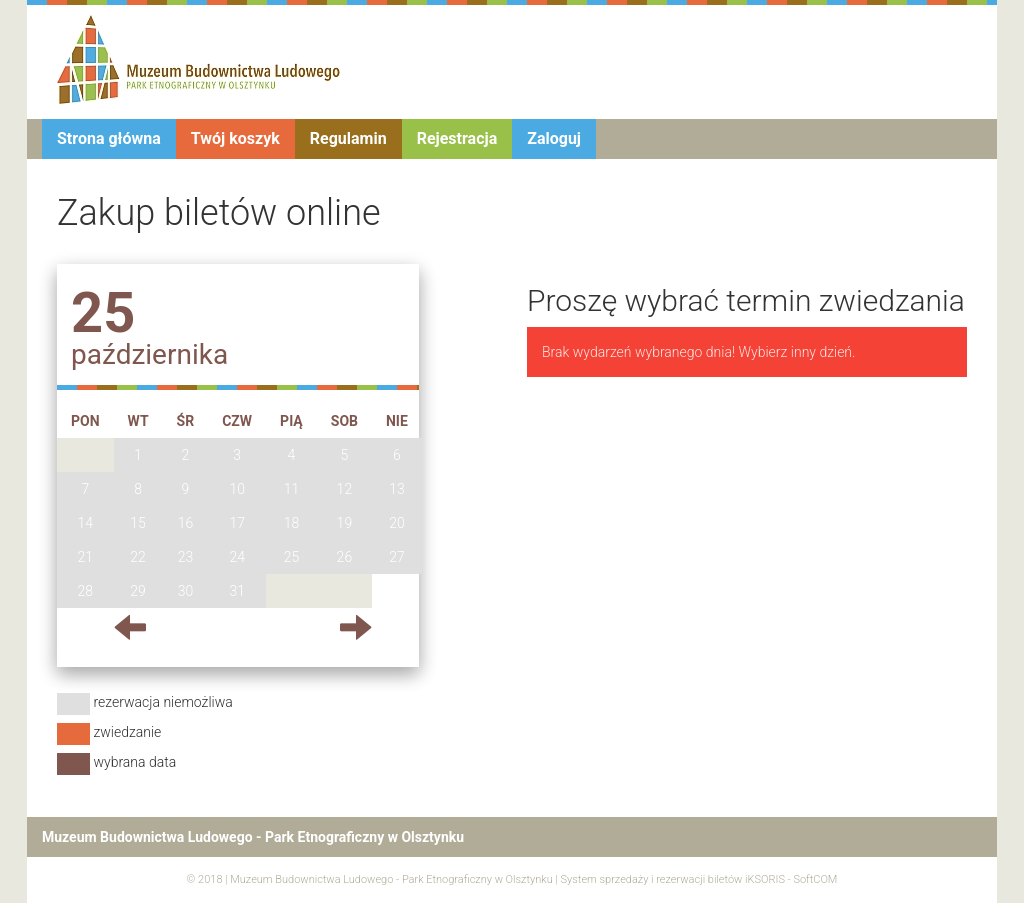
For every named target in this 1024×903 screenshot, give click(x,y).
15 (138, 523)
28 (86, 591)
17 (237, 523)
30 (186, 591)
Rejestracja (457, 138)
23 (186, 557)
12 (345, 489)
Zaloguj (554, 138)
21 (86, 557)
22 (138, 557)
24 (237, 557)
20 (397, 523)
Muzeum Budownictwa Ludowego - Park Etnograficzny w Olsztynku (391, 879)
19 (345, 523)
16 (186, 523)
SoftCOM (815, 879)
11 (292, 489)
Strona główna (109, 138)
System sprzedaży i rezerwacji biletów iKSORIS (673, 879)
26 (345, 557)
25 (292, 557)
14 (86, 523)
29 (138, 591)
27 (397, 557)
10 (237, 489)
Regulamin (348, 138)
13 (397, 489)
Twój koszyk (235, 138)
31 (237, 591)
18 (292, 523)
